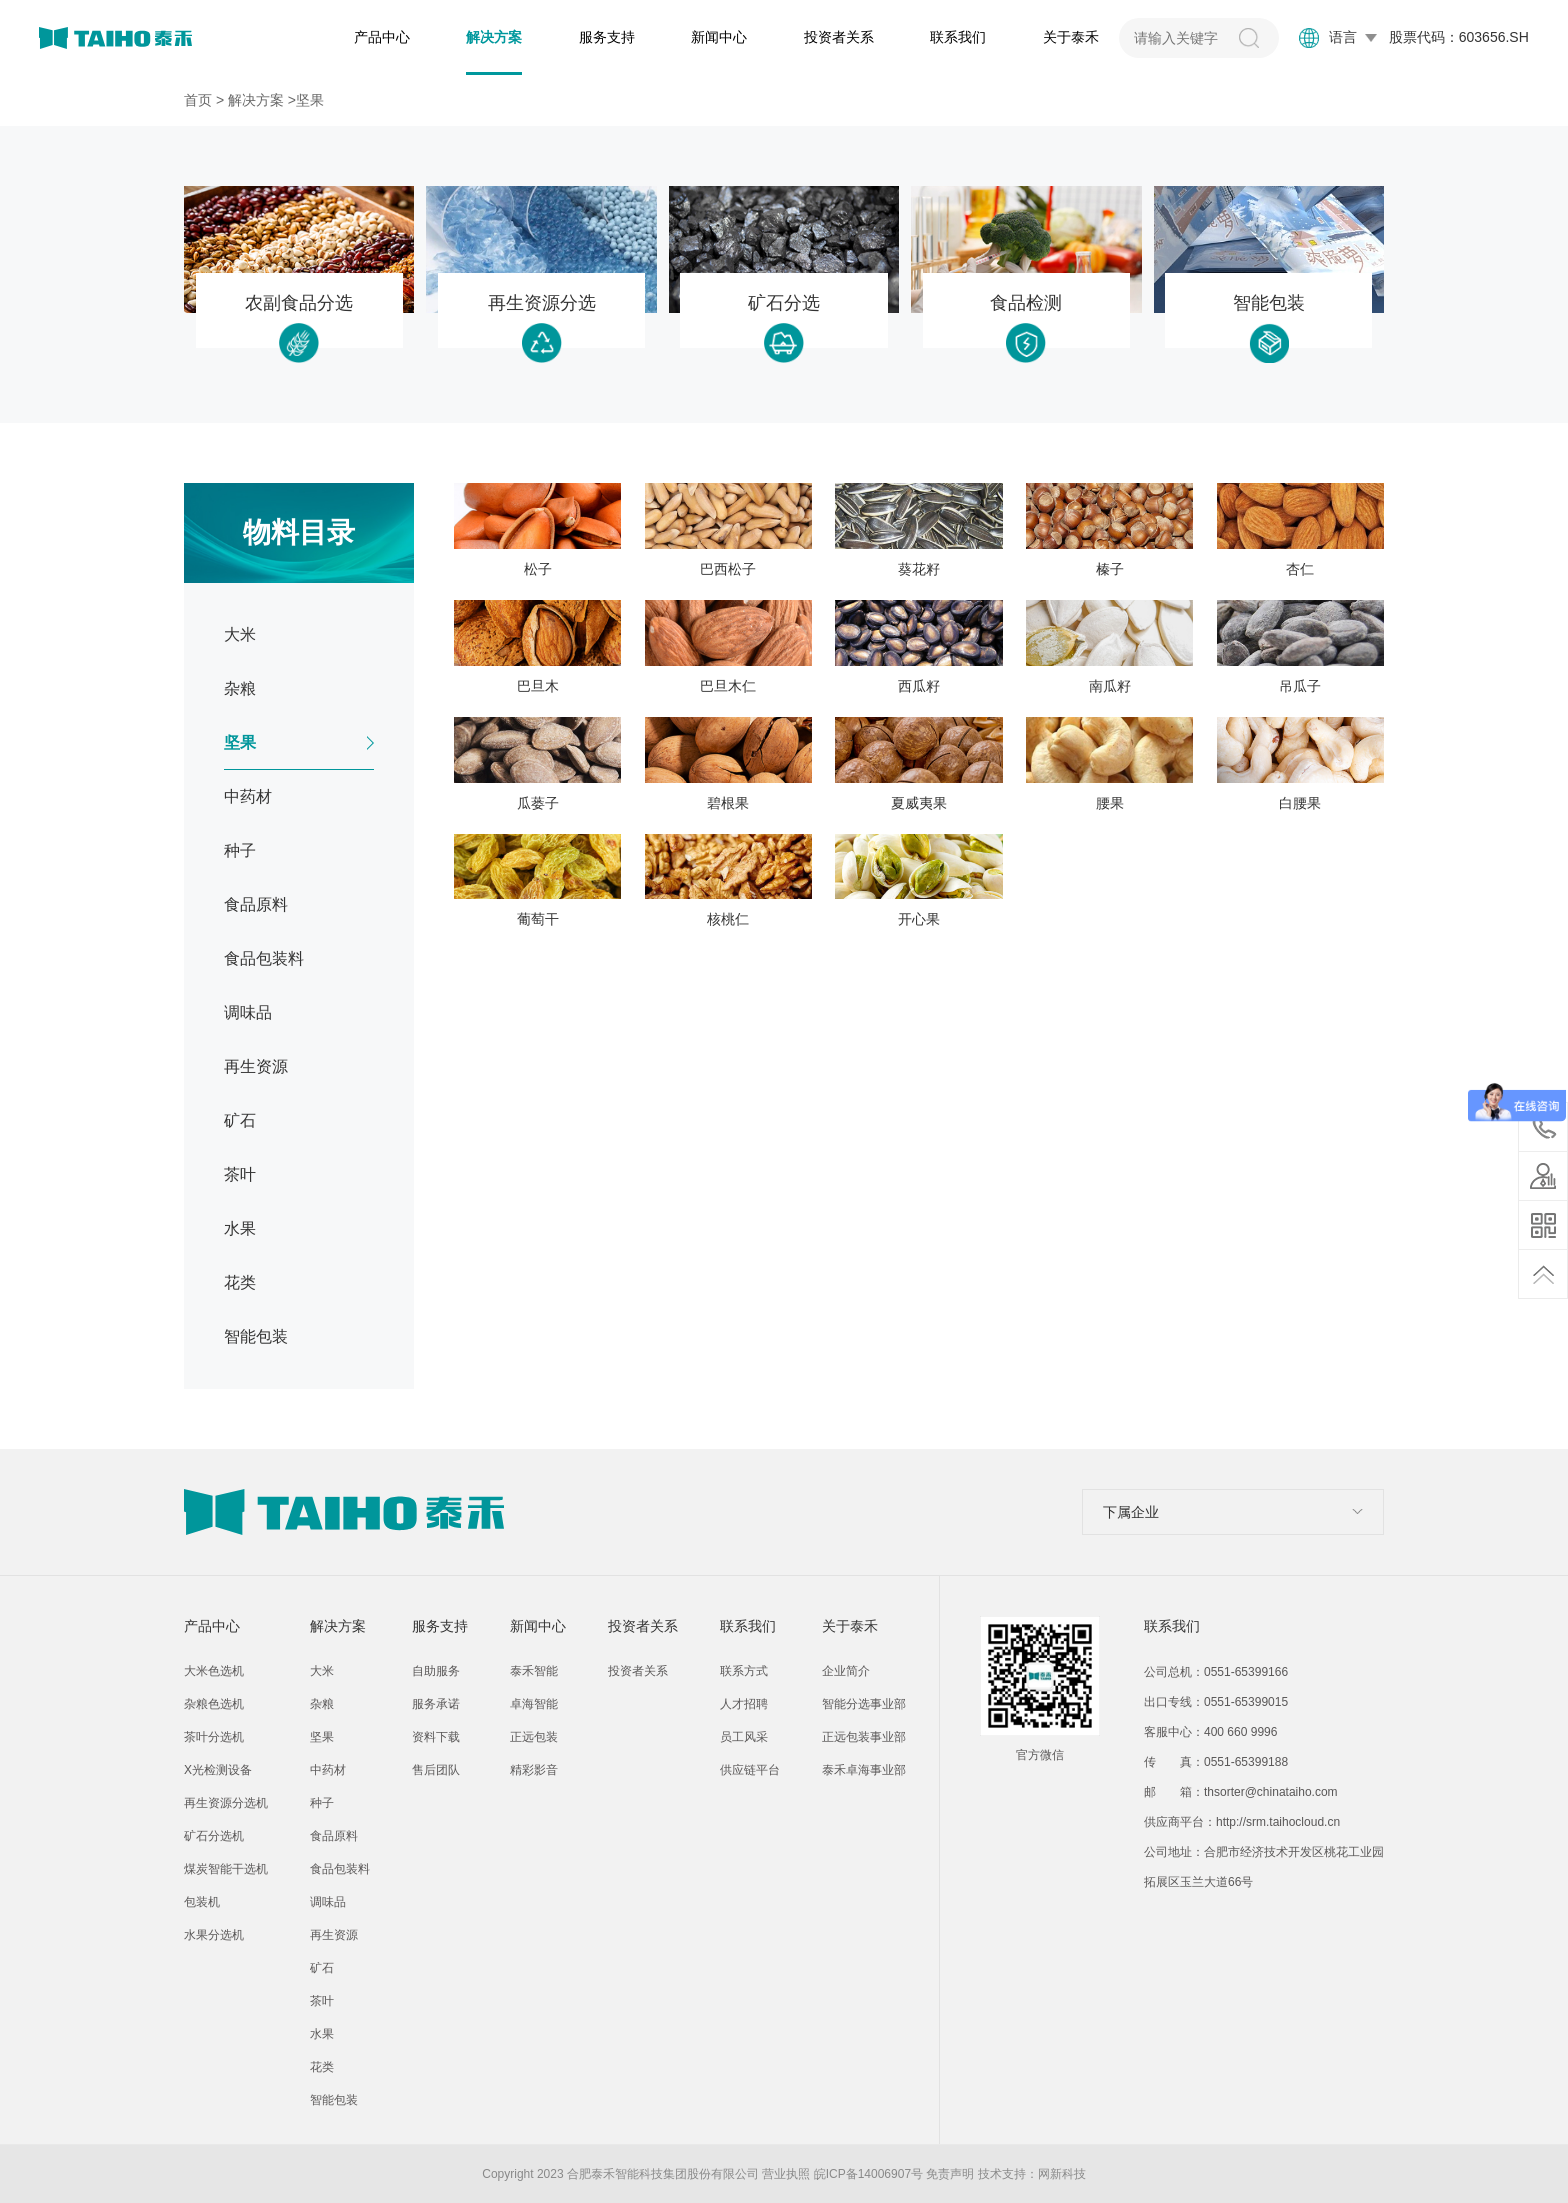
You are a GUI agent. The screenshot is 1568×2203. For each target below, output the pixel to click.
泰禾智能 (534, 1671)
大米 (322, 1671)
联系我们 (958, 37)
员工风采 (744, 1737)
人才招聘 (744, 1704)
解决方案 (494, 37)
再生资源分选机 (226, 1803)
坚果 (322, 1737)
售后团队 (436, 1770)
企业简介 (846, 1671)
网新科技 (1062, 2174)
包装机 (202, 1902)
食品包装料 (340, 1869)
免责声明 (950, 2174)
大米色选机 (214, 1671)
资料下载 (436, 1737)
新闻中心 (719, 37)
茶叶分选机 (214, 1737)
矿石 (322, 1968)
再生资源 (334, 1935)
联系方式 (744, 1671)
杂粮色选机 (214, 1704)
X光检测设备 (218, 1770)
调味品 (328, 1902)
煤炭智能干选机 (226, 1869)
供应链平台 (750, 1770)
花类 (322, 2067)
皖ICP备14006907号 (868, 2174)
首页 (198, 100)
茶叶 (322, 2001)
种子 (322, 1803)
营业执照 (786, 2174)
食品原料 (334, 1836)
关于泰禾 (1071, 37)
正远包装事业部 (864, 1737)
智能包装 (334, 2100)
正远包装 (534, 1737)
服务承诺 (436, 1704)
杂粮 (322, 1704)
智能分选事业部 (864, 1704)
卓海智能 (534, 1704)
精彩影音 (534, 1770)
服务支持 (607, 37)
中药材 (328, 1770)
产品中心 (382, 37)
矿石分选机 (214, 1836)
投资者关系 (839, 37)
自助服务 (436, 1671)
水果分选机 (214, 1935)
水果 (322, 2034)
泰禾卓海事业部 (864, 1770)
